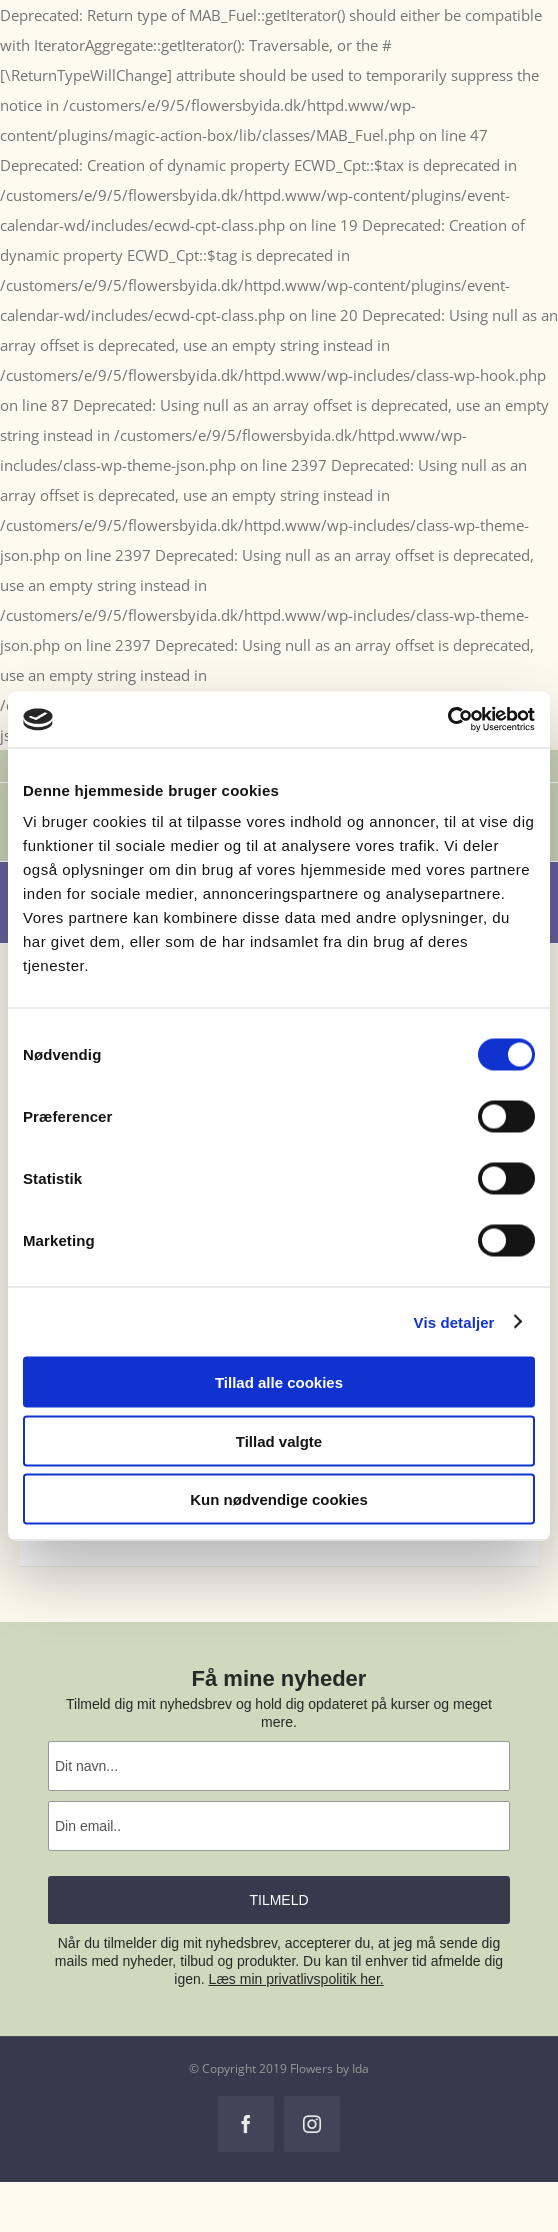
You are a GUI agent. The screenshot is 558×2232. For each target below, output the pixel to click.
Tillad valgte (279, 1440)
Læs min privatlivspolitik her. (296, 1979)
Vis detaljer (454, 1321)
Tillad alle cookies (279, 1382)
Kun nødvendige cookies (279, 1499)
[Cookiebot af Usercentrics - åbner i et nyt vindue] (447, 720)
